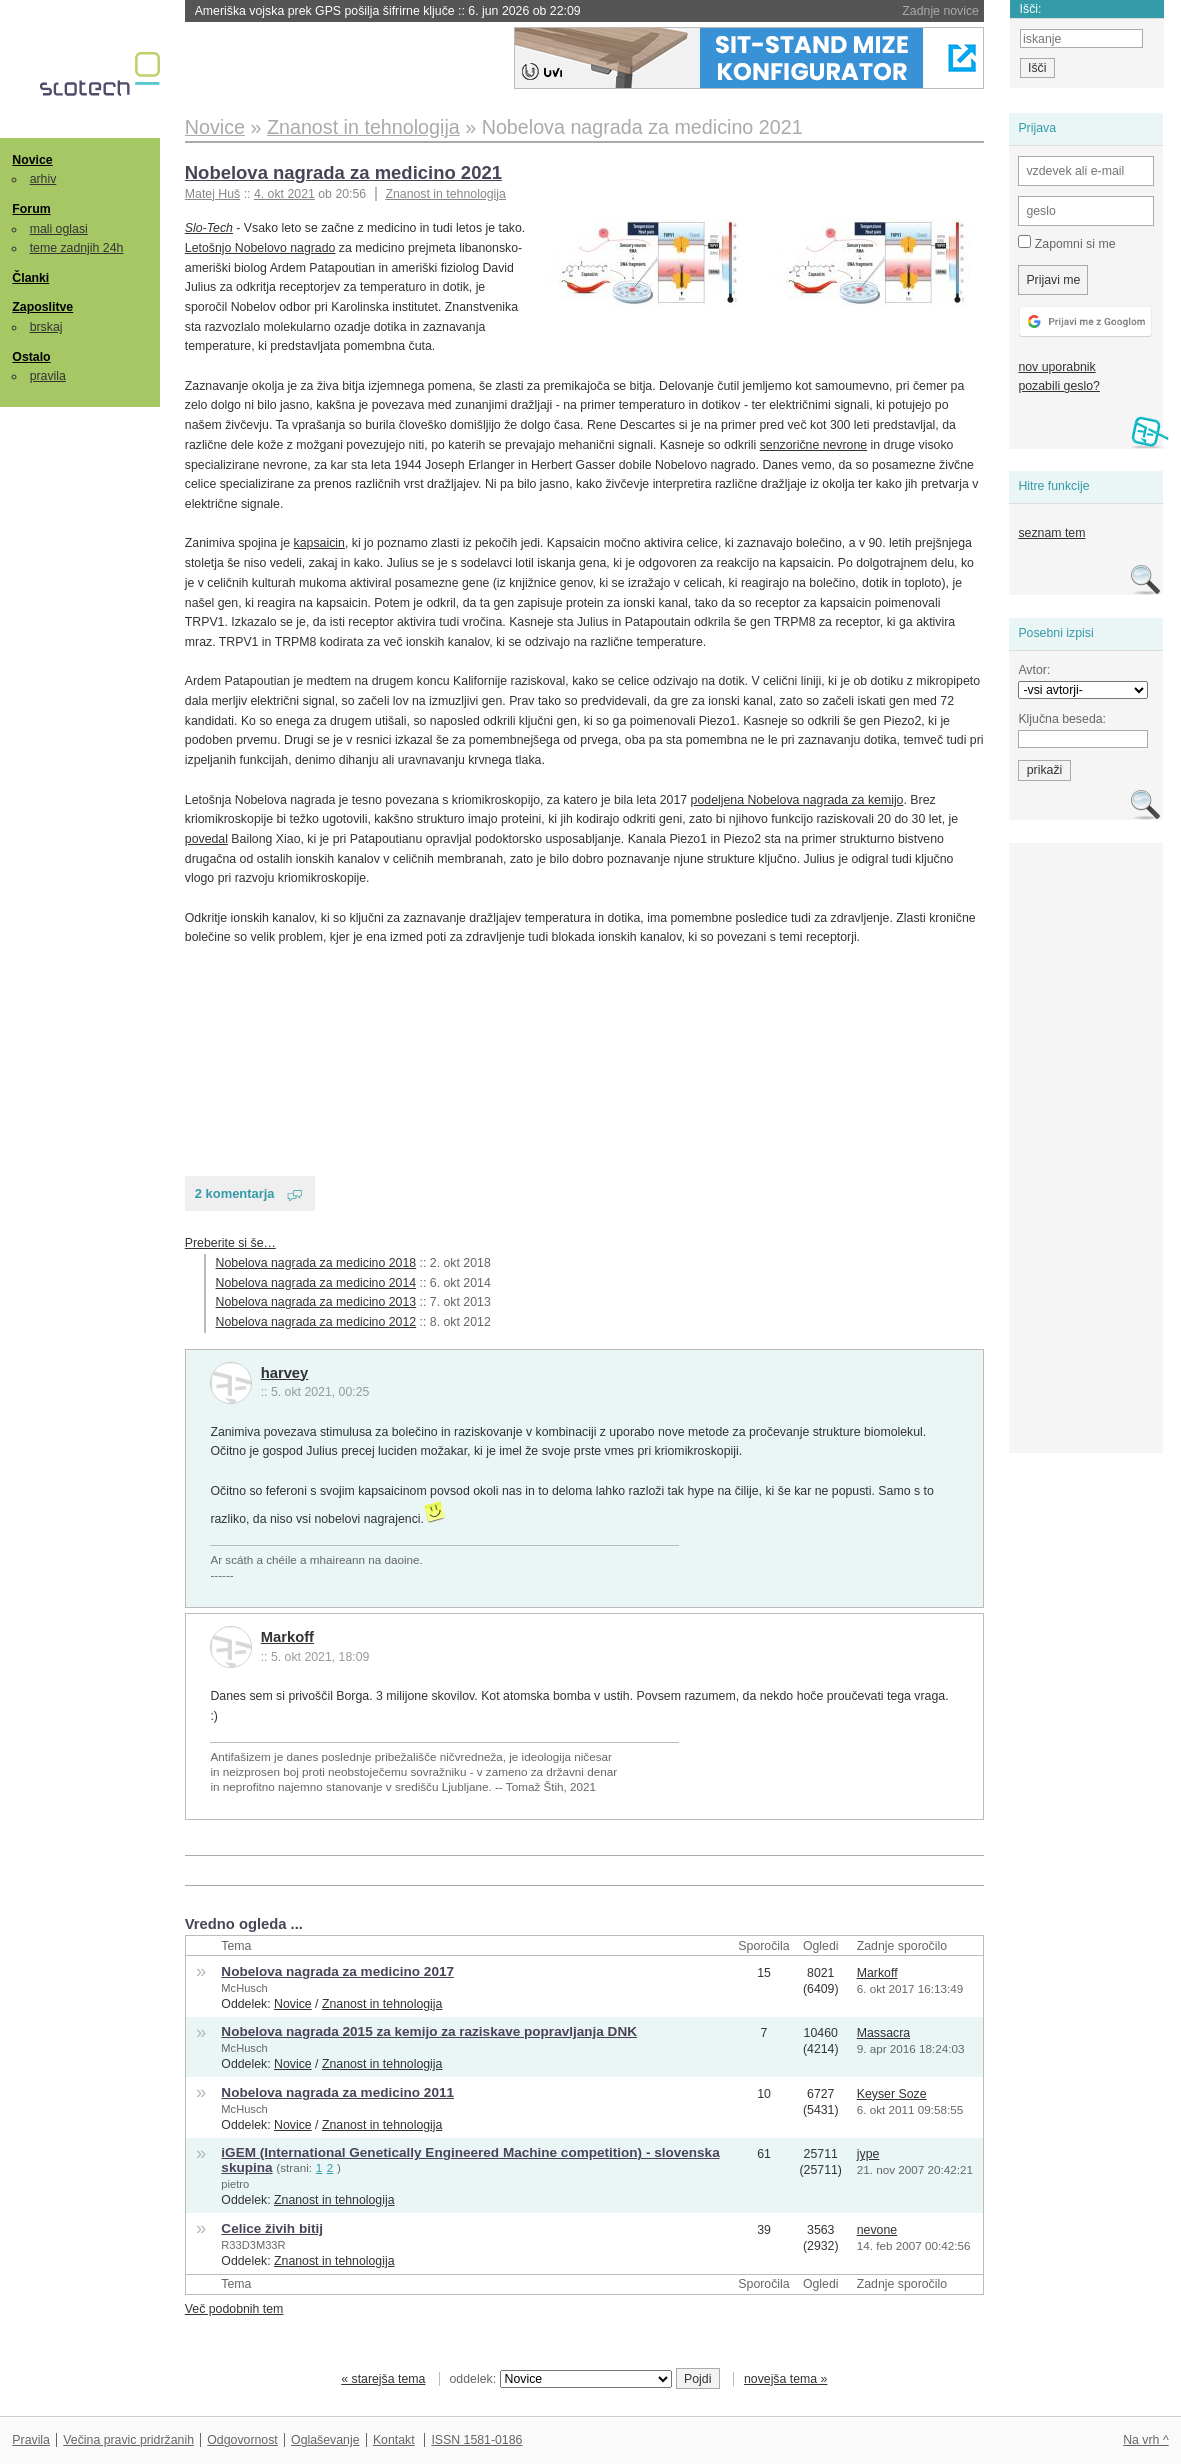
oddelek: (561, 2379)
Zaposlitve (42, 307)
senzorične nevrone (813, 445)
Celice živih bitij (272, 2228)
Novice (32, 160)
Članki (30, 278)
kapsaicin (319, 543)
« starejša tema (383, 2379)
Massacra (883, 2033)
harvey (285, 1373)
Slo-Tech (209, 228)
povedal (206, 839)
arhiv (43, 179)
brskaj (46, 327)
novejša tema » (786, 2379)
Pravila (31, 2440)
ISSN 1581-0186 (476, 2440)
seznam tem (1051, 533)
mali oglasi (59, 229)
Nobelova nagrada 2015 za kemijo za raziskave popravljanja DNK (429, 2031)
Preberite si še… (230, 1243)
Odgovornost (242, 2440)
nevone (877, 2230)
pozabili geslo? (1058, 386)
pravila (48, 376)
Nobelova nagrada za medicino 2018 (316, 1263)
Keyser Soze (892, 2094)
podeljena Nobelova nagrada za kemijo (797, 800)
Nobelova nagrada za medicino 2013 (316, 1302)
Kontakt (394, 2440)
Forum (31, 209)
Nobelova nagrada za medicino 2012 (316, 1322)
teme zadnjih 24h (77, 248)
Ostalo (31, 357)
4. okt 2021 (284, 194)
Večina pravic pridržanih (128, 2440)
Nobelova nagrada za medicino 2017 (337, 1971)
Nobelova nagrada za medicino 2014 (316, 1283)
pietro (235, 2184)
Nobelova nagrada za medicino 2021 (343, 172)
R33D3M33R (253, 2245)
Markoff (287, 1637)
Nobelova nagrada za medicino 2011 (337, 2092)
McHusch (244, 1988)
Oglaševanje (325, 2440)
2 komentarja (235, 1193)
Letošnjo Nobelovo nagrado (260, 248)
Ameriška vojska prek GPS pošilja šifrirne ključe (388, 11)
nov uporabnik (1056, 367)
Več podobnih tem (234, 2309)
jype (868, 2154)
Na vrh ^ (1145, 2440)
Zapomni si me (1066, 243)
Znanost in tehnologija (445, 194)
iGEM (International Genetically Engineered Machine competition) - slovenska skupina (470, 2160)
